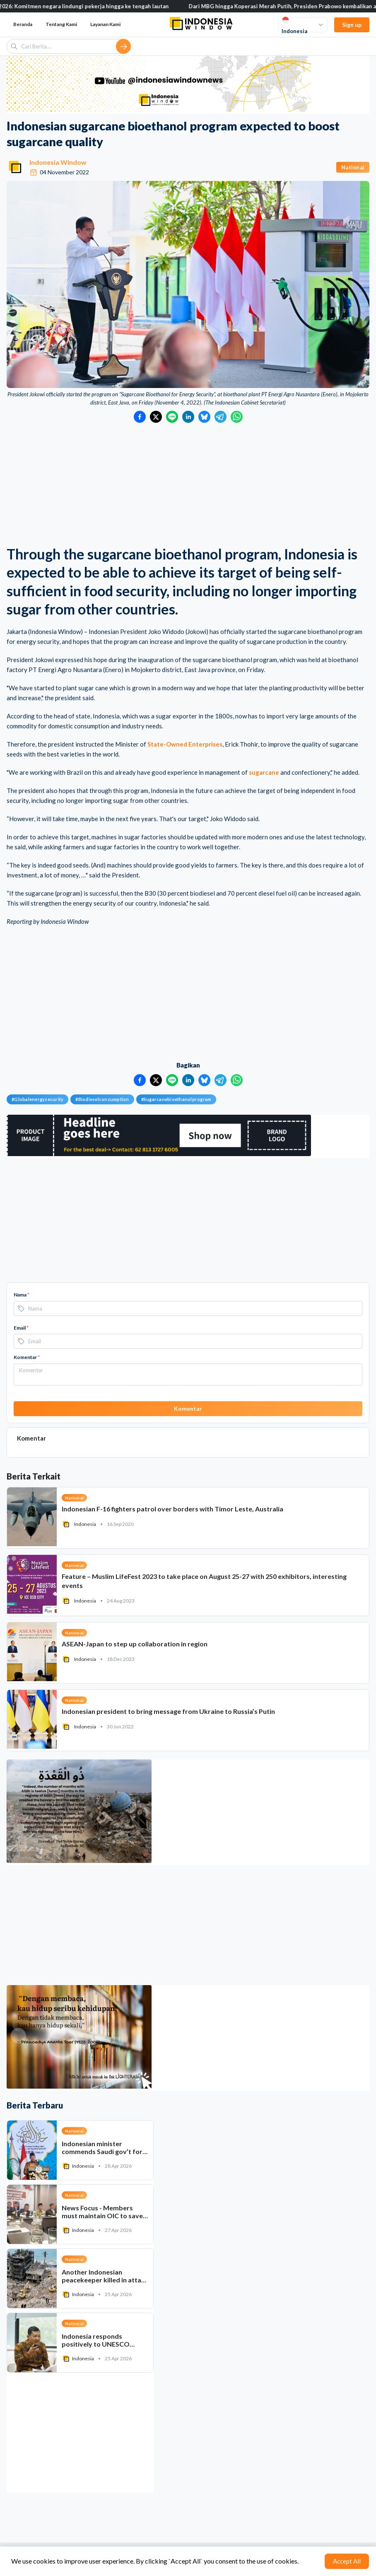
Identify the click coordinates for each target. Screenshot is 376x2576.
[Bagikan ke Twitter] (156, 417)
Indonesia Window (58, 162)
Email (21, 1328)
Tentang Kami (61, 24)
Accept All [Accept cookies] (347, 2561)
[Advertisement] (188, 485)
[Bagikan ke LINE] (172, 417)
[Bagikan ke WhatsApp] (237, 417)
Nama (21, 1295)
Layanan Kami (105, 24)
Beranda (22, 24)
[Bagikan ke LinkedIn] (188, 417)
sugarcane (264, 772)
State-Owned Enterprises (184, 744)
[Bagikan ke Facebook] (140, 417)
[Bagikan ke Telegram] (221, 417)
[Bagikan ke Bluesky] (204, 417)
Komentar (27, 1357)
